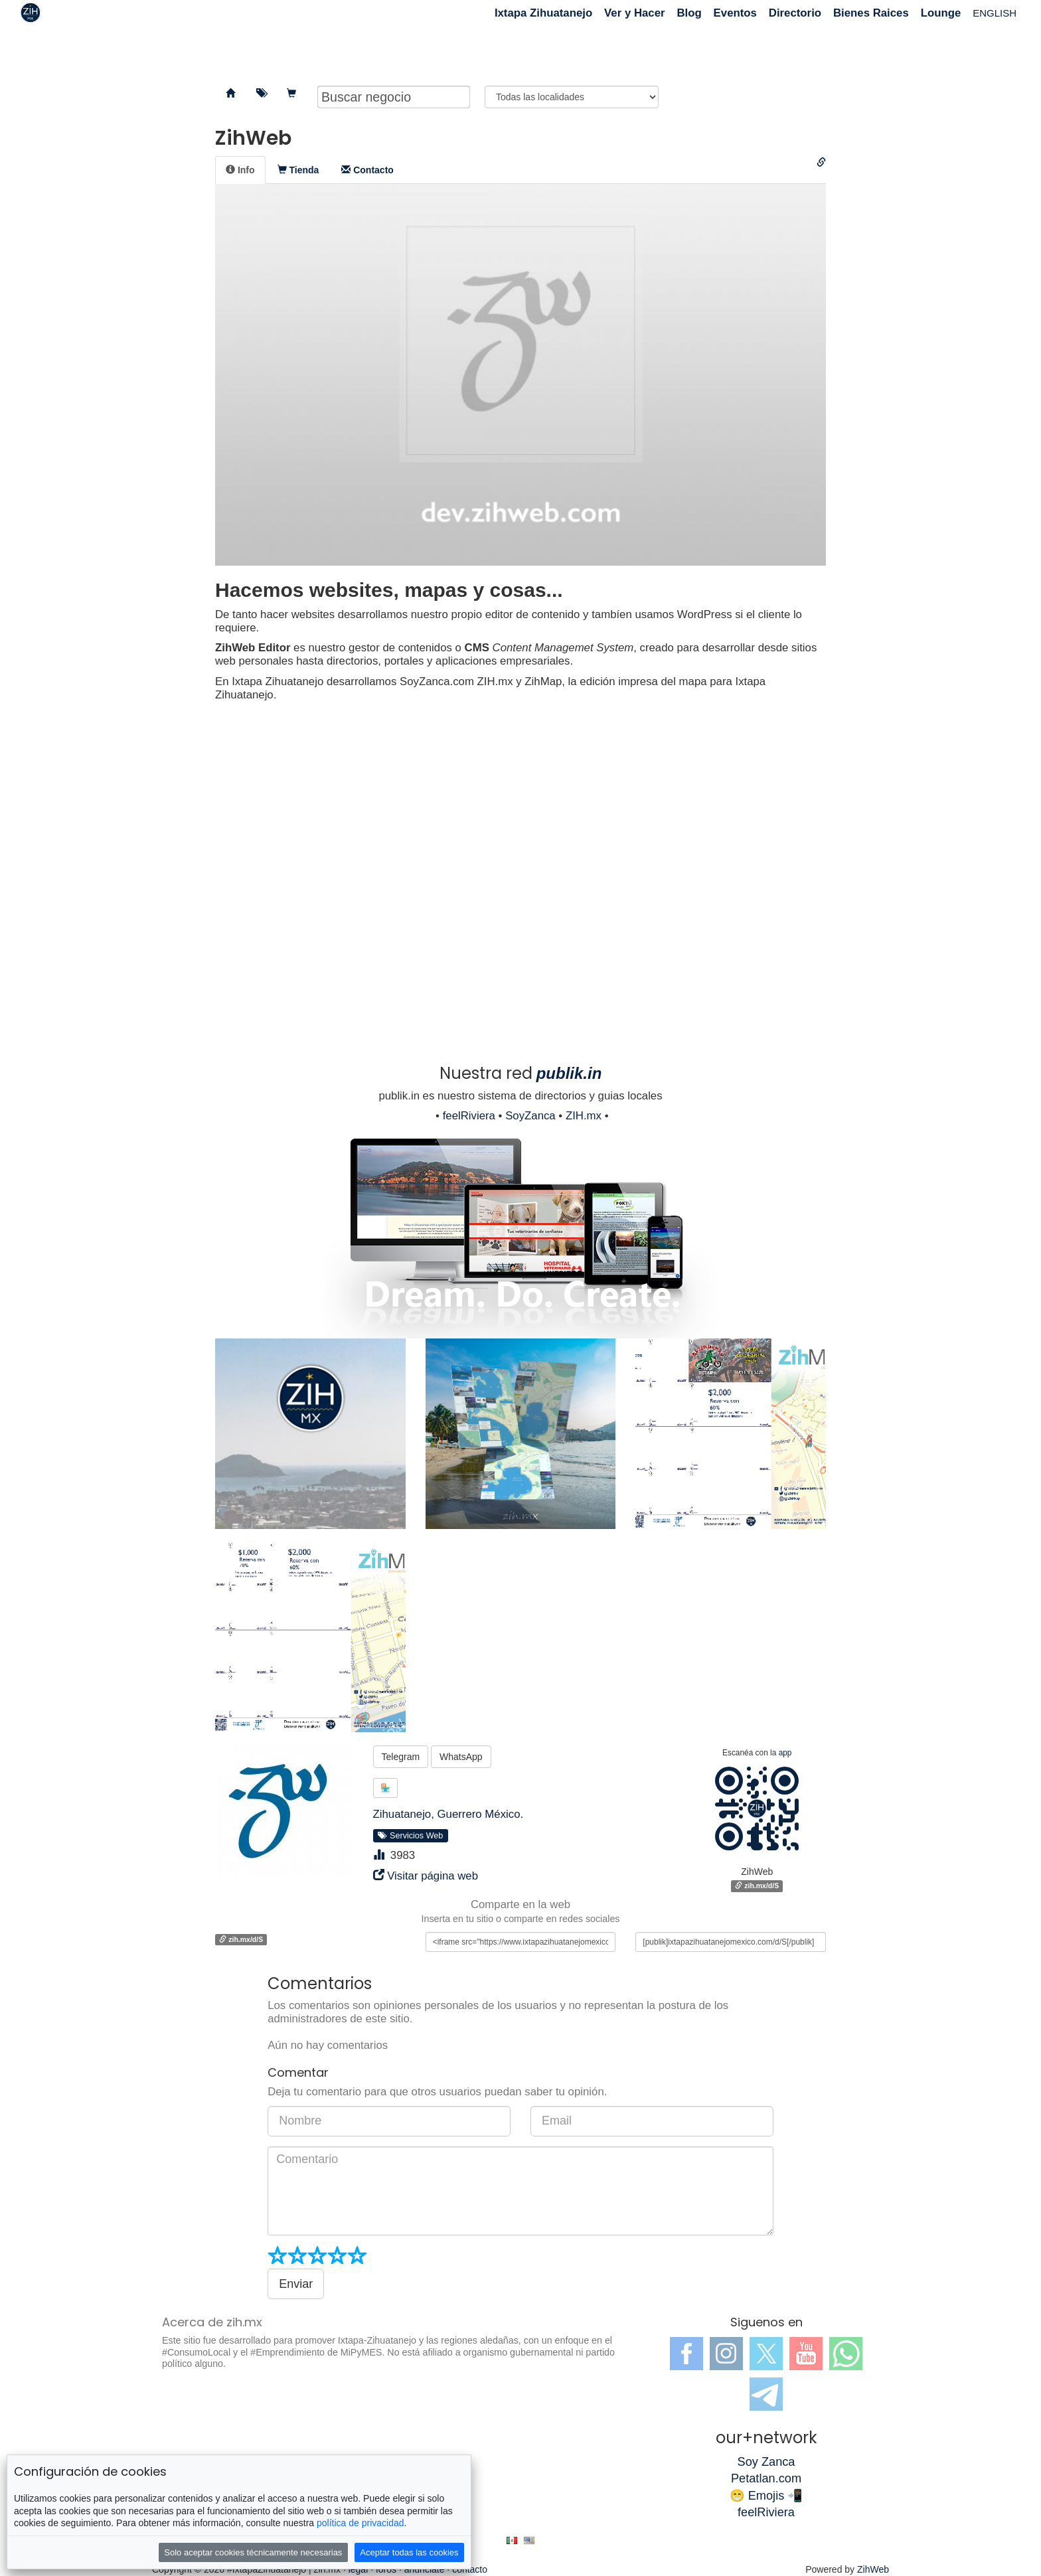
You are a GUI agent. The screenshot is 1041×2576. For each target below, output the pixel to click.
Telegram (401, 1756)
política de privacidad (360, 2523)
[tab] (240, 170)
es (512, 2540)
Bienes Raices (871, 13)
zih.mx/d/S (757, 1886)
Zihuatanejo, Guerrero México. (448, 1814)
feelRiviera (469, 1115)
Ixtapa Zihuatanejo (543, 13)
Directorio (795, 13)
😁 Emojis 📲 (766, 2495)
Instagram (726, 2353)
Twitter (766, 2353)
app (785, 1752)
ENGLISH (994, 13)
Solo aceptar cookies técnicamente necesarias (253, 2552)
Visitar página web (432, 1876)
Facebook (686, 2353)
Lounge (941, 13)
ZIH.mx (583, 1115)
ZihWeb (873, 2569)
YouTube (806, 2353)
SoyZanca (530, 1115)
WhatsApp (461, 1756)
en (529, 2540)
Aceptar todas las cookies (409, 2552)
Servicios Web (410, 1835)
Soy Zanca (766, 2461)
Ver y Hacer (634, 13)
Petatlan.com (766, 2478)
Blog (689, 13)
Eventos (735, 13)
